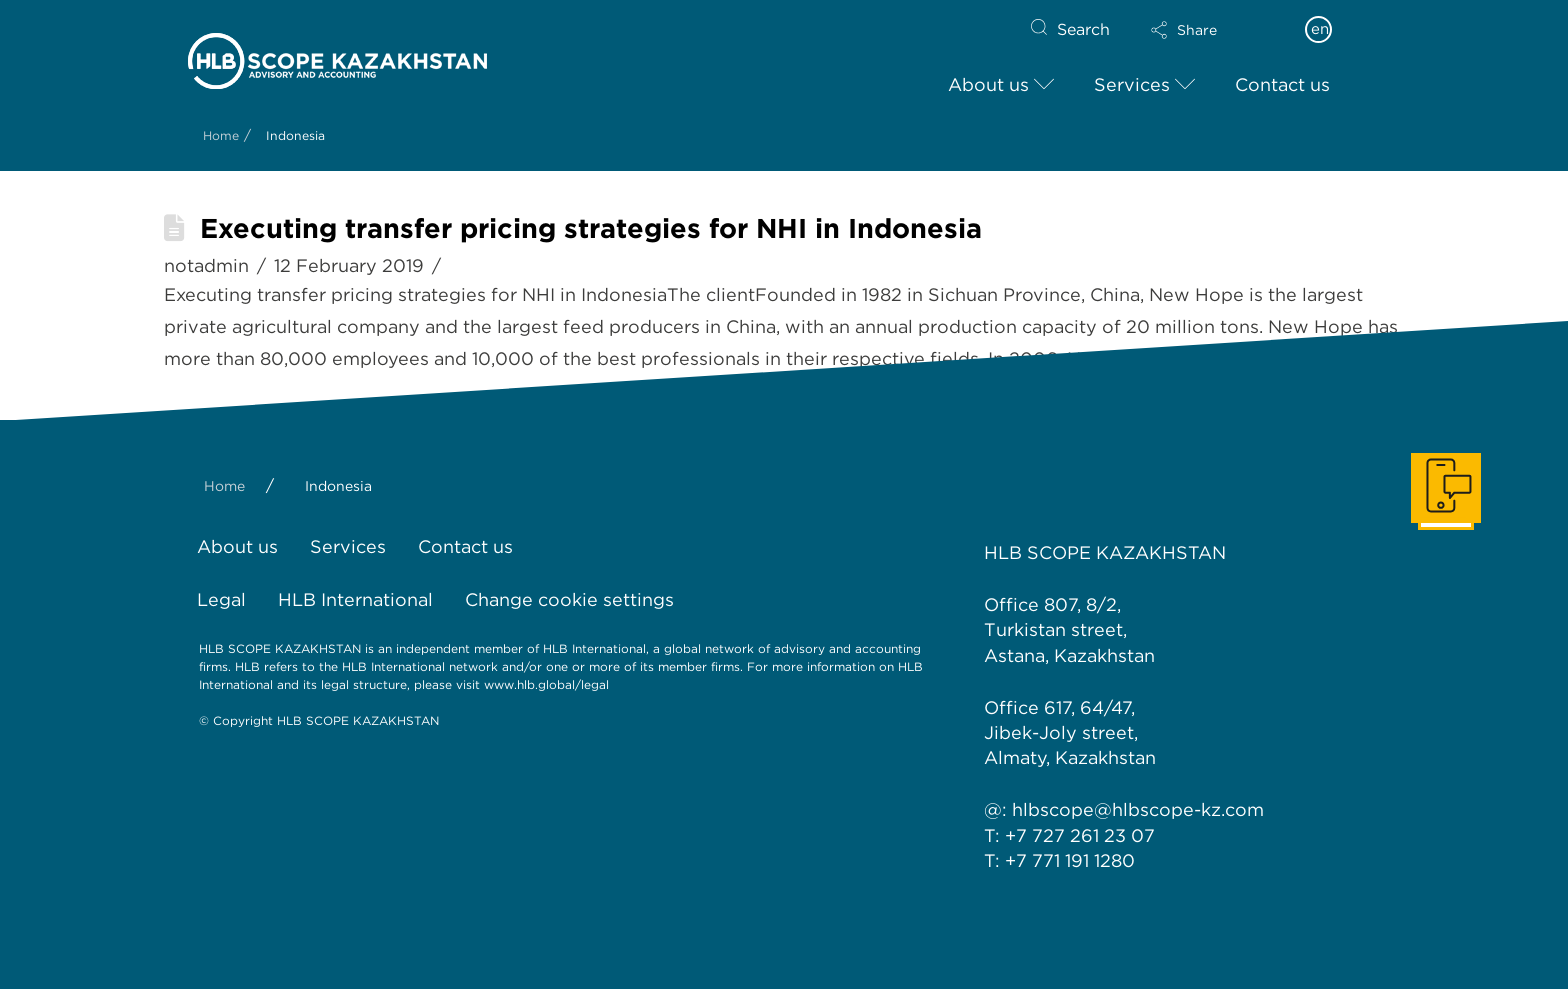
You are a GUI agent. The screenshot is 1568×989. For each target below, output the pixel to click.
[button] (1201, 30)
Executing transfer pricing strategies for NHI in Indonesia (591, 228)
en (1320, 29)
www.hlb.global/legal (546, 684)
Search (1083, 29)
